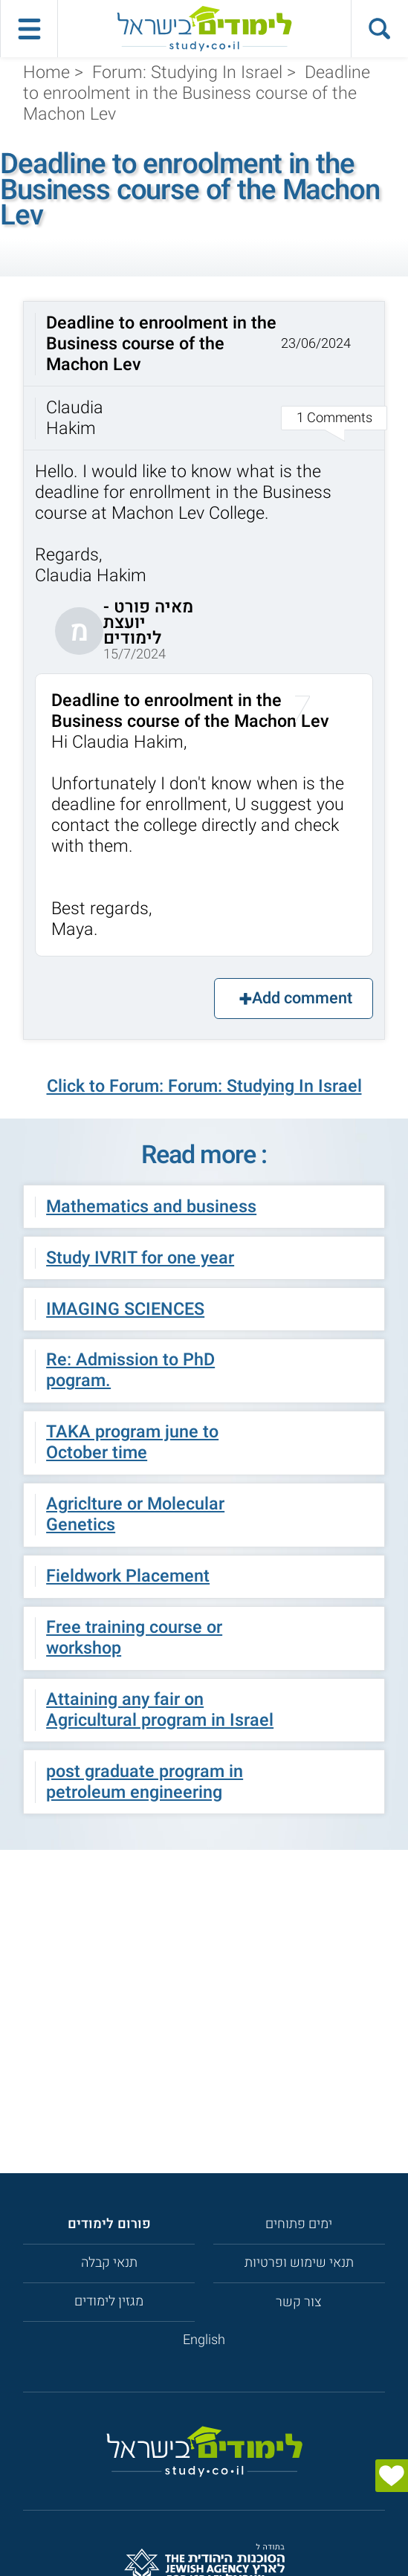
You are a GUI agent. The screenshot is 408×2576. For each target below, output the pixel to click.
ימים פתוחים (298, 2224)
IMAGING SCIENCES (125, 1309)
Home (46, 72)
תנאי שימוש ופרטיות (299, 2263)
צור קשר (299, 2302)
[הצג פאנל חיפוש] (379, 28)
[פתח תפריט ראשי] (28, 28)
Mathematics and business (151, 1207)
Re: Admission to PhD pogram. (130, 1370)
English (204, 2340)
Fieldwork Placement (128, 1576)
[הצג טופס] (391, 2475)
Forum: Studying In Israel (187, 72)
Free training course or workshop (134, 1638)
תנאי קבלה (109, 2263)
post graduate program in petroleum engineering (144, 1782)
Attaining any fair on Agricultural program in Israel (159, 1710)
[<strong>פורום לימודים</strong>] (109, 2224)
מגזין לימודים (108, 2301)
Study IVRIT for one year (140, 1258)
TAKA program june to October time (132, 1443)
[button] (204, 376)
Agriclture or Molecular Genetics (135, 1515)
